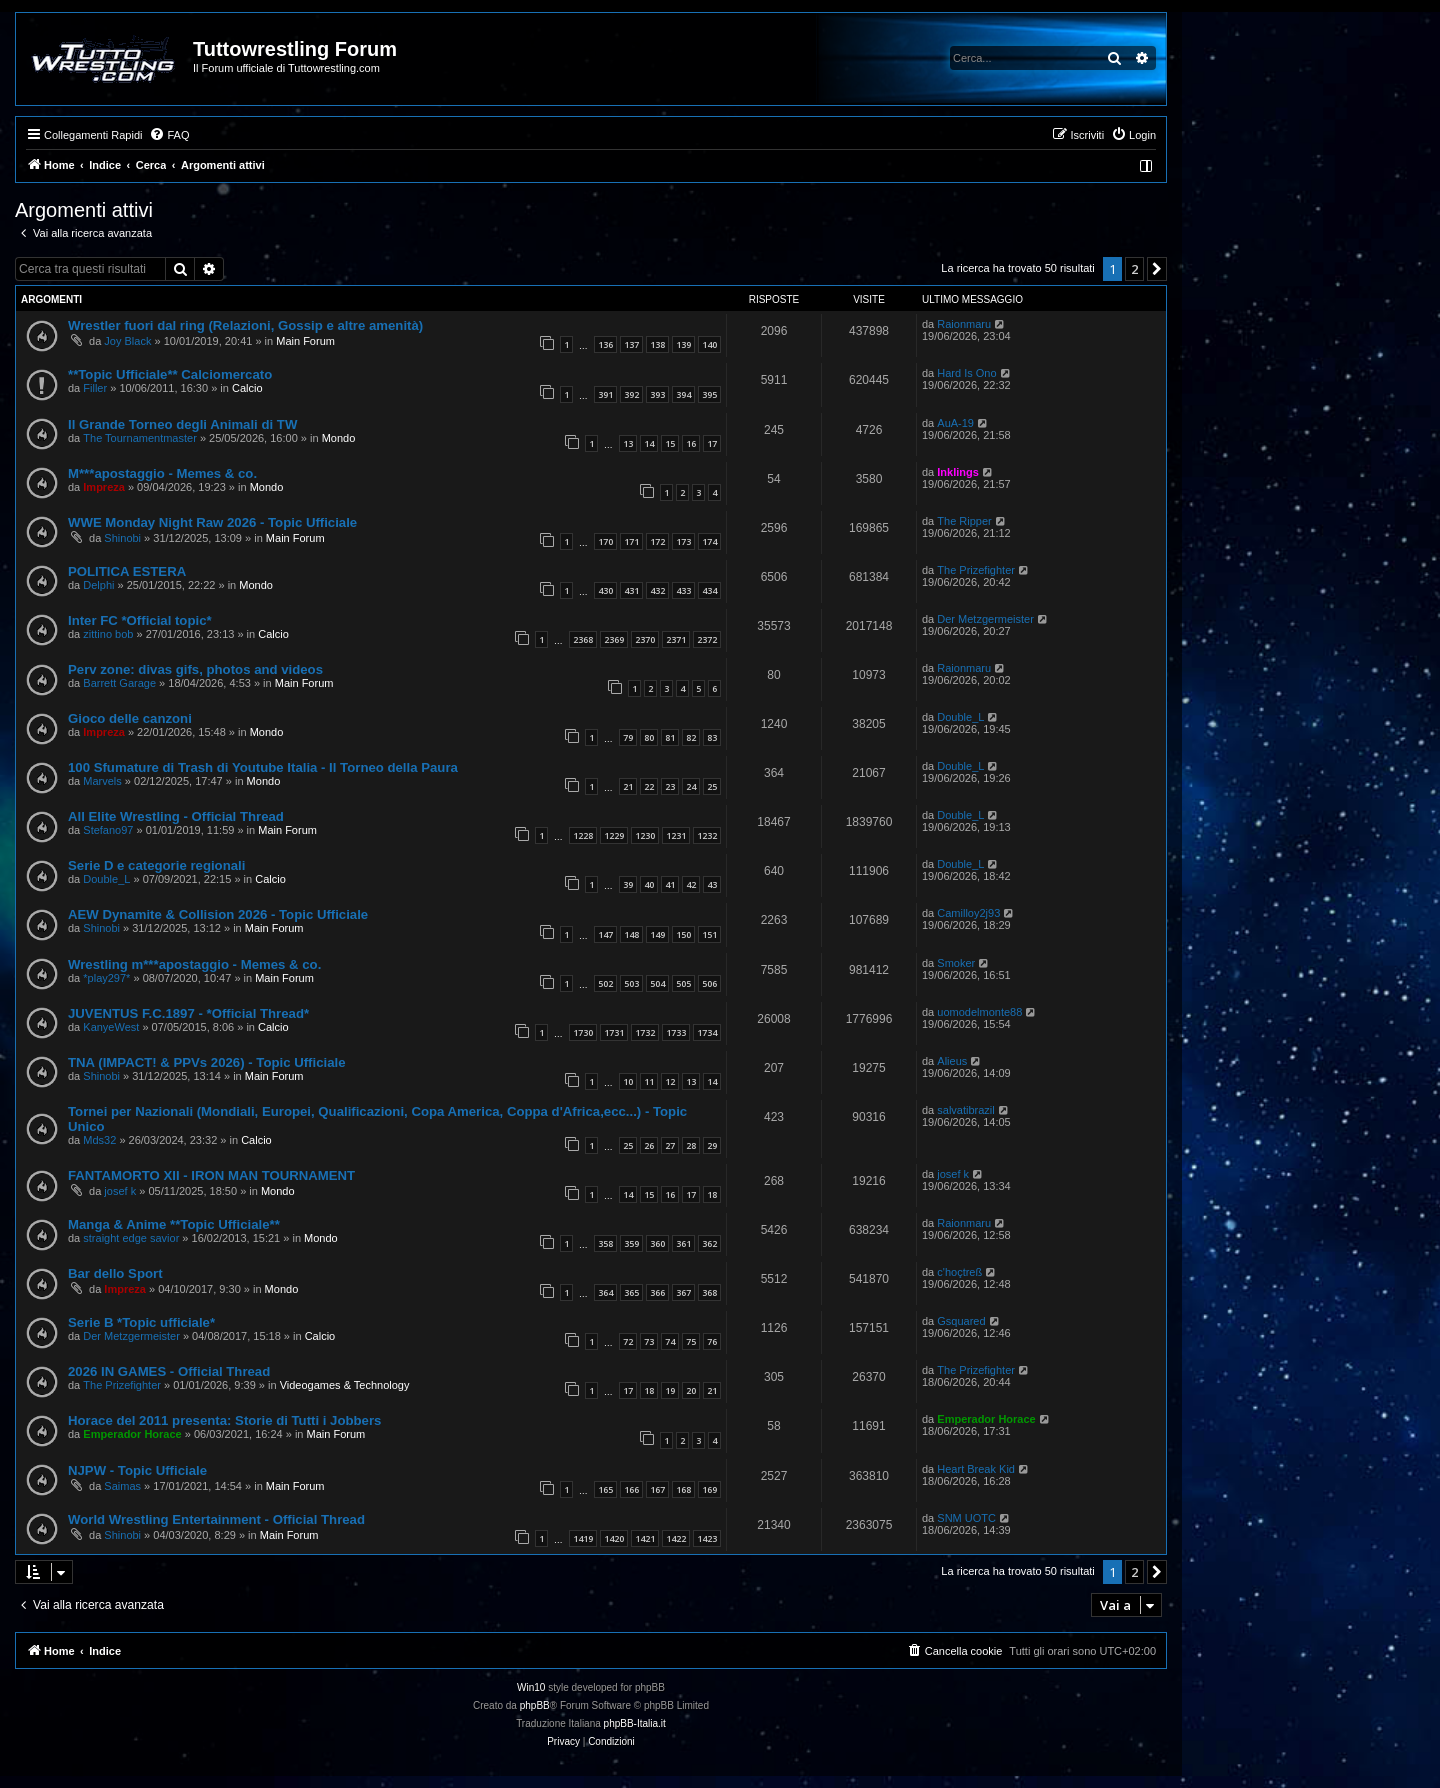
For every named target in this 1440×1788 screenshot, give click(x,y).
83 (712, 737)
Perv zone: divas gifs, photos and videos (195, 669)
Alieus (952, 1061)
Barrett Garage (119, 683)
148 (631, 934)
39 (628, 884)
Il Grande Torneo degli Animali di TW (182, 424)
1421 (645, 1538)
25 (712, 786)
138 (657, 344)
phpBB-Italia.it (635, 1723)
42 (691, 884)
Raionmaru (964, 324)
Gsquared (961, 1321)
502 (605, 983)
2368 (583, 639)
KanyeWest (111, 1027)
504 (657, 983)
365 (631, 1292)
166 (631, 1489)
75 (691, 1341)
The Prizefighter (976, 570)
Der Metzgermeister (985, 619)
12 (670, 1081)
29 (712, 1145)
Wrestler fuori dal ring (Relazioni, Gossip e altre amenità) (245, 325)
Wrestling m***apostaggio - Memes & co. (194, 964)
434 (709, 590)
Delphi (98, 585)
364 (605, 1292)
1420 (614, 1538)
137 (631, 344)
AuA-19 (955, 423)
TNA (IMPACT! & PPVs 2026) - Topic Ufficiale (206, 1062)
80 (649, 737)
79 (628, 737)
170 (605, 541)
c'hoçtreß (959, 1272)
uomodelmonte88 (979, 1012)
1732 (645, 1032)
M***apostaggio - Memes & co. (162, 473)
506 (709, 983)
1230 (645, 835)
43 (712, 884)
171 (631, 541)
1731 (614, 1032)
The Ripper (964, 521)
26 (649, 1145)
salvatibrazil (965, 1110)
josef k (120, 1191)
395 (709, 394)
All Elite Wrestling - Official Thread (176, 816)
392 (631, 394)
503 (631, 983)
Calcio (247, 388)
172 (657, 541)
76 (712, 1341)
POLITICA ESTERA (127, 571)
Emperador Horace (132, 1434)
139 (683, 344)
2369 (614, 639)
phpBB (535, 1705)
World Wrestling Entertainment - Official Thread (216, 1519)
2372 (707, 639)
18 (712, 1194)
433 (683, 590)
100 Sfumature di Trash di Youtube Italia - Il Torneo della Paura (263, 767)
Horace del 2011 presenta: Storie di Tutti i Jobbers (224, 1420)
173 (683, 541)
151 (709, 934)
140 (709, 344)
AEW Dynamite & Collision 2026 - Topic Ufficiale (218, 914)
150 (683, 934)
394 (683, 394)
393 (657, 394)
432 (657, 590)
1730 (583, 1032)
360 (657, 1243)
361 (683, 1243)
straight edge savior (131, 1238)
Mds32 (99, 1140)
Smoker (956, 963)
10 (628, 1081)
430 (605, 590)
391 (605, 394)
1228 (583, 835)
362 (709, 1243)
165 (605, 1489)
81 (670, 737)
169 (709, 1489)
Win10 (531, 1687)
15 (670, 443)
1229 (614, 835)
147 (605, 934)
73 (649, 1341)
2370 (645, 639)
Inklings (958, 472)
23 (670, 786)
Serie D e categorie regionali (156, 865)
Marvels (102, 781)
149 (657, 934)
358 (605, 1243)
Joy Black (127, 341)
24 (691, 786)
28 (691, 1145)
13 (628, 443)
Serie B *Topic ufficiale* (141, 1322)
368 (709, 1292)
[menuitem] (169, 135)
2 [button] (1134, 269)
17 (712, 443)
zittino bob (108, 634)
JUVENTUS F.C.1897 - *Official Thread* (188, 1013)
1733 (676, 1032)
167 (657, 1489)
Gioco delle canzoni (130, 718)
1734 (707, 1032)
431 (631, 590)
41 (670, 884)
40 (649, 884)
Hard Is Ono (966, 373)
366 (657, 1292)
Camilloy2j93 (968, 913)
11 (649, 1081)
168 (683, 1489)
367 (683, 1292)
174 (709, 541)
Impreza (104, 487)
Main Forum (305, 341)
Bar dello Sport (115, 1273)
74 (670, 1341)
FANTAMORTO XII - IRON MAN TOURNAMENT (211, 1175)
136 (605, 344)
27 (670, 1145)
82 (691, 737)
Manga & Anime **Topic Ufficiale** (174, 1224)
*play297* (106, 978)
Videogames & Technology (345, 1385)
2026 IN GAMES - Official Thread (169, 1371)
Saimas (122, 1486)
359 (631, 1243)
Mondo (339, 438)
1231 (676, 835)
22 (649, 786)
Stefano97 (108, 830)
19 (670, 1390)
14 (649, 443)
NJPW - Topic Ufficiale (137, 1470)
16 (691, 443)
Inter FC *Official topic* (140, 620)
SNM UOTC (966, 1518)
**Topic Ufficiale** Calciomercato (170, 374)
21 (628, 786)
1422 (676, 1538)
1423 (707, 1538)
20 (691, 1390)
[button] (1157, 269)
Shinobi (122, 538)
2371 (676, 639)
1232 (707, 835)
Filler (95, 388)
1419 (583, 1538)
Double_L (960, 717)
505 (683, 983)
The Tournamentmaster (140, 438)
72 (628, 1341)
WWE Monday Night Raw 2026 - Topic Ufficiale (212, 522)
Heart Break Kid (976, 1469)
